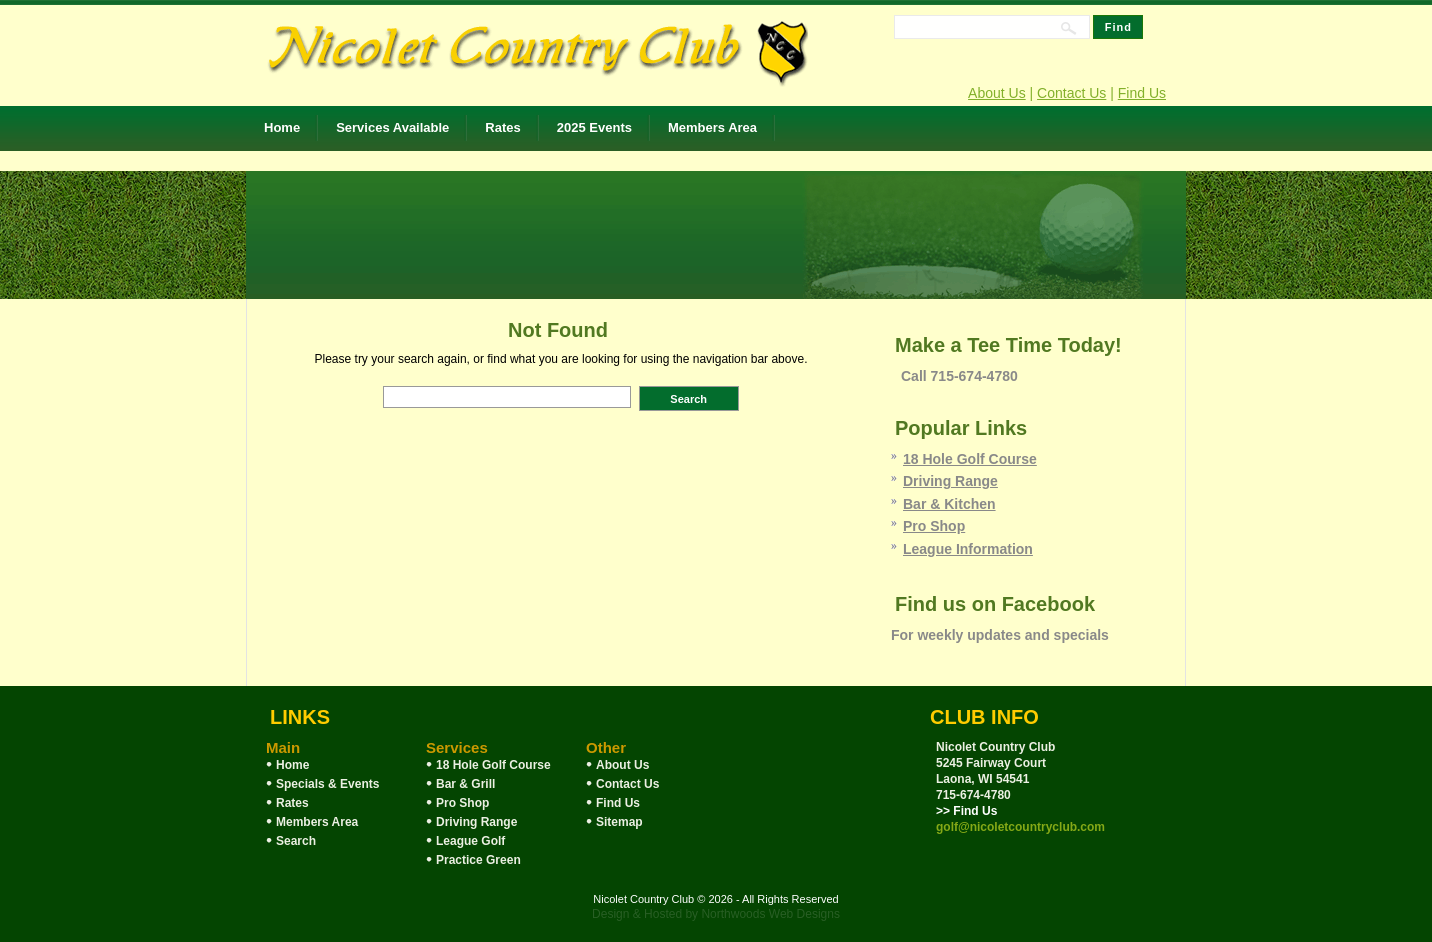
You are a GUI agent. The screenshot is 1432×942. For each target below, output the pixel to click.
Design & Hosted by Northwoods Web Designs (716, 914)
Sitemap (619, 822)
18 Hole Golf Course (970, 459)
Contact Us (1071, 93)
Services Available (392, 127)
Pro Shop (934, 526)
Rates (502, 127)
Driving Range (950, 481)
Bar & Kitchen (949, 504)
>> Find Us (966, 811)
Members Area (712, 127)
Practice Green (478, 860)
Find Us (1142, 93)
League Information (968, 549)
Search (296, 841)
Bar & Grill (465, 784)
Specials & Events (327, 784)
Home (282, 127)
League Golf (470, 841)
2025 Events (594, 127)
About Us (997, 93)
